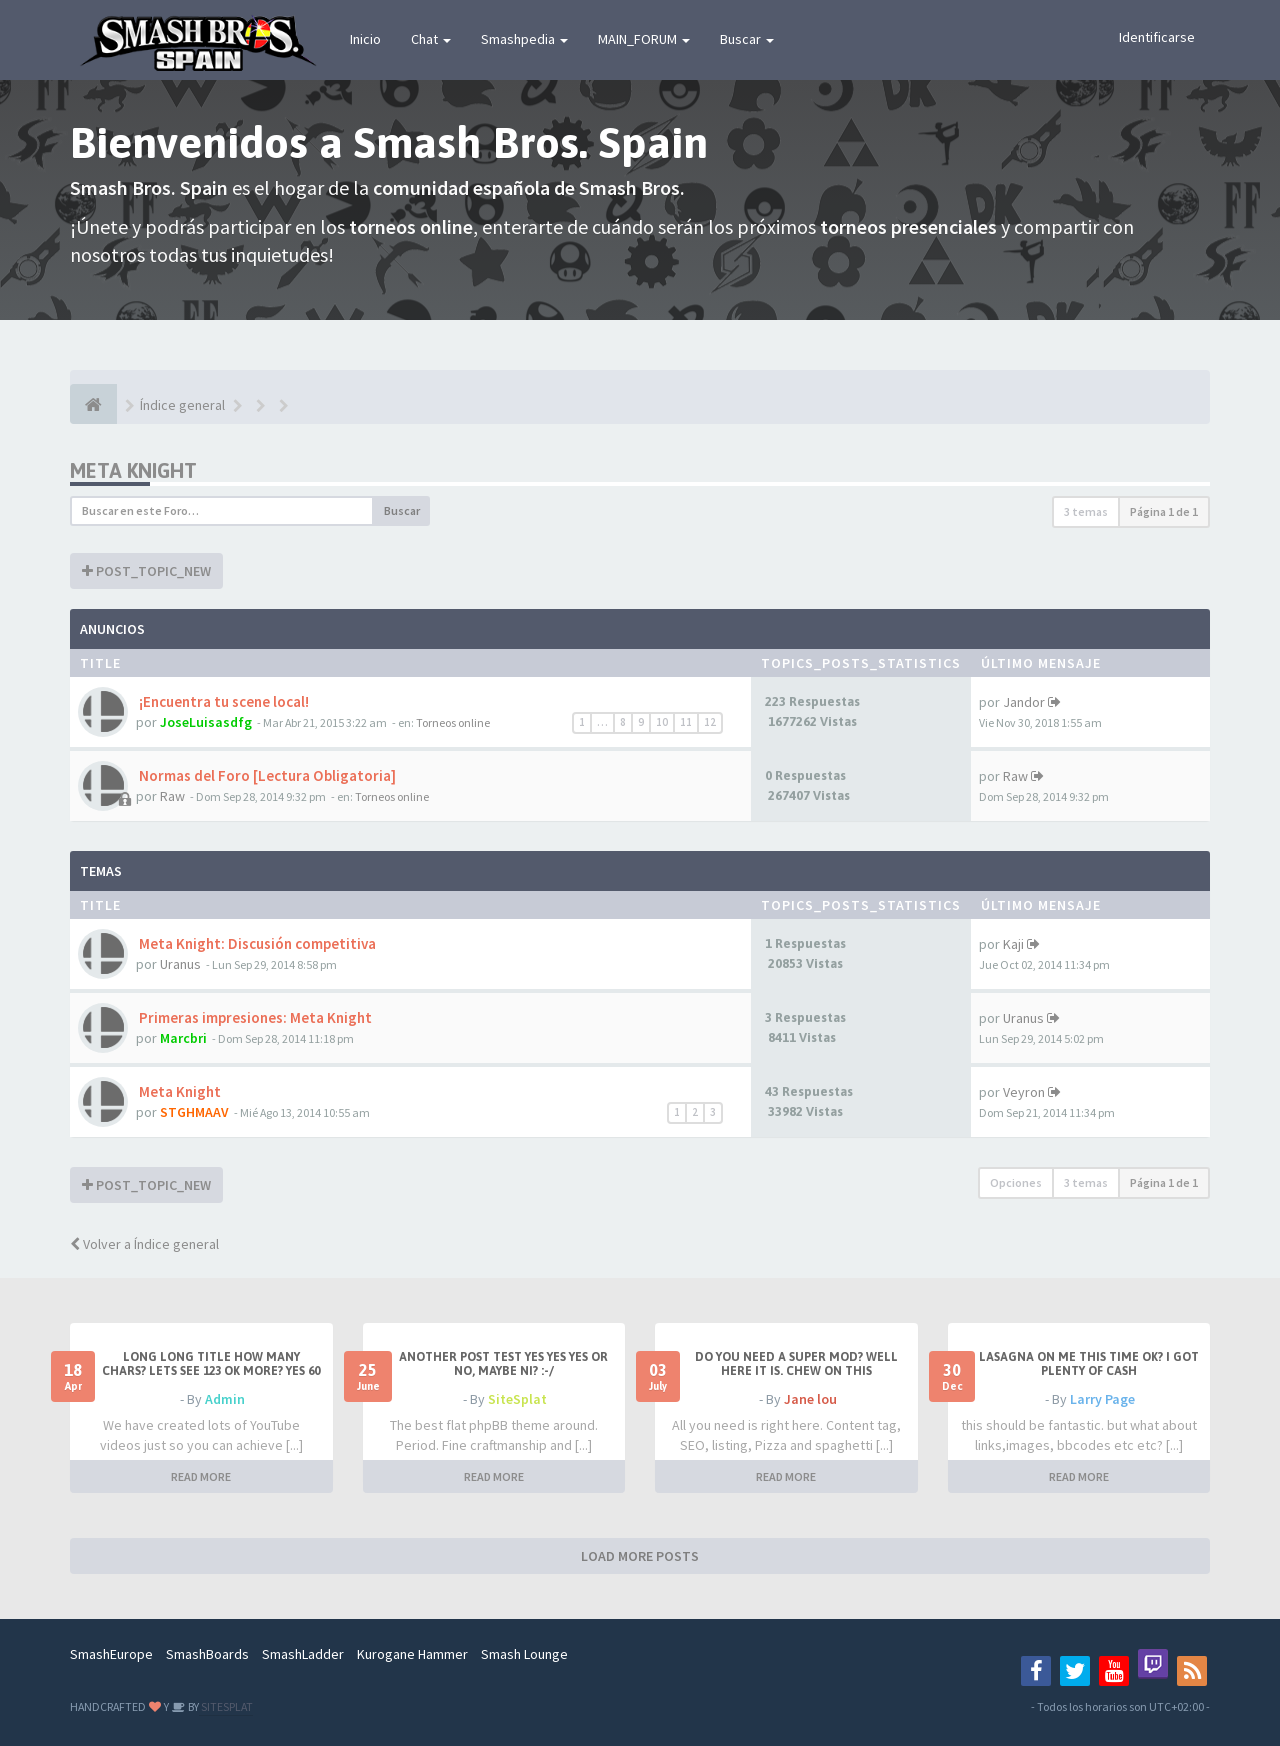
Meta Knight (133, 470)
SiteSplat (517, 1399)
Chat (431, 39)
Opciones (1016, 1182)
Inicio (365, 39)
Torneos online (453, 722)
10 (662, 722)
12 (710, 722)
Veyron (1024, 1092)
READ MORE (201, 1476)
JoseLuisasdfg (206, 722)
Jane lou (810, 1399)
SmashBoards (207, 1654)
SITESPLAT (226, 1706)
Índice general (182, 405)
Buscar (747, 39)
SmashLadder (303, 1654)
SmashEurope (111, 1654)
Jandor (1024, 702)
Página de (1164, 511)
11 (686, 722)
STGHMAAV (194, 1112)
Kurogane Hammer (412, 1654)
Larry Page (1102, 1399)
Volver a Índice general (144, 1244)
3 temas (1086, 511)
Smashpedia (524, 39)
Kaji (1013, 944)
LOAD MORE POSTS (640, 1556)
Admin (225, 1399)
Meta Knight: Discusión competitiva (256, 943)
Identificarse (1157, 37)
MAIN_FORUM (644, 39)
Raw (172, 796)
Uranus (180, 964)
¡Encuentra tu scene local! (222, 701)
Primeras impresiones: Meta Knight (254, 1017)
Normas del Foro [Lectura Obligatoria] (266, 775)
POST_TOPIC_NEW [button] (146, 571)
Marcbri (183, 1038)
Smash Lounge (524, 1654)
